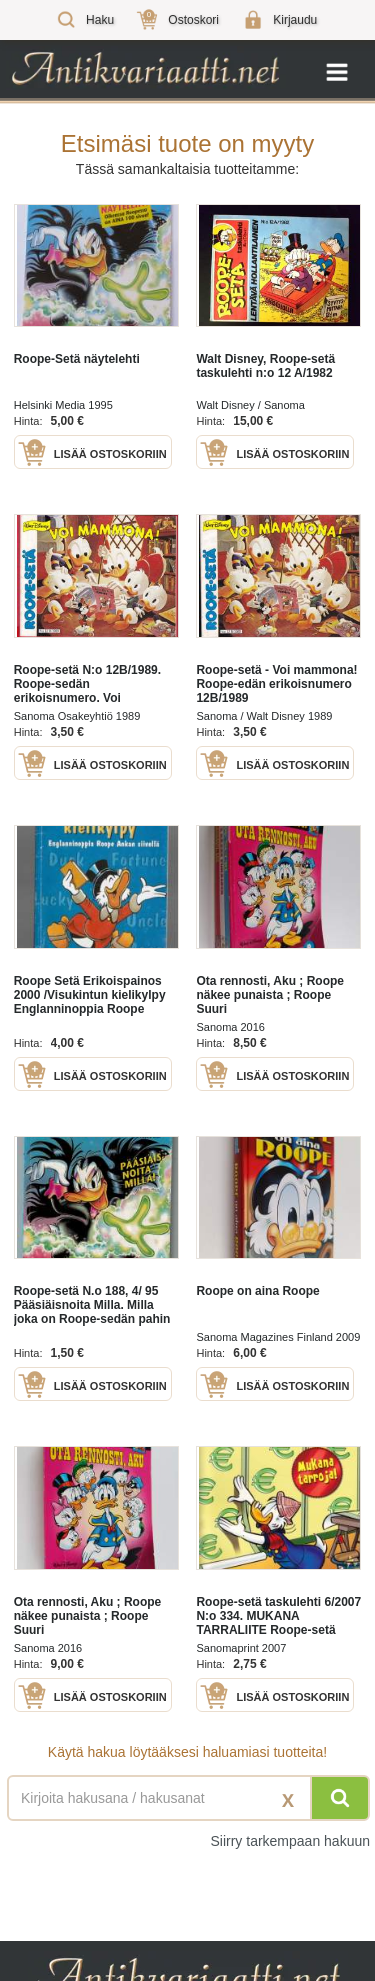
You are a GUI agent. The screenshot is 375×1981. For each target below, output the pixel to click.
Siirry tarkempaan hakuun (290, 1841)
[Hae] (340, 1798)
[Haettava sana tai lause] (187, 1798)
